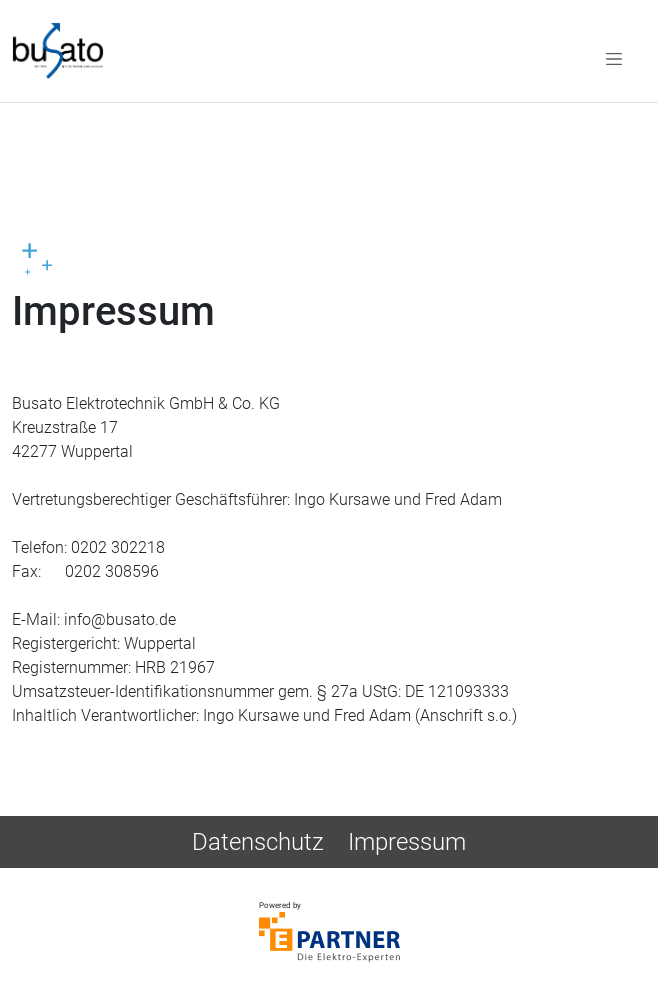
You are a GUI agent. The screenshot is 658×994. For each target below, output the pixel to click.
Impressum (407, 842)
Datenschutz (258, 842)
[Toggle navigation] (614, 58)
